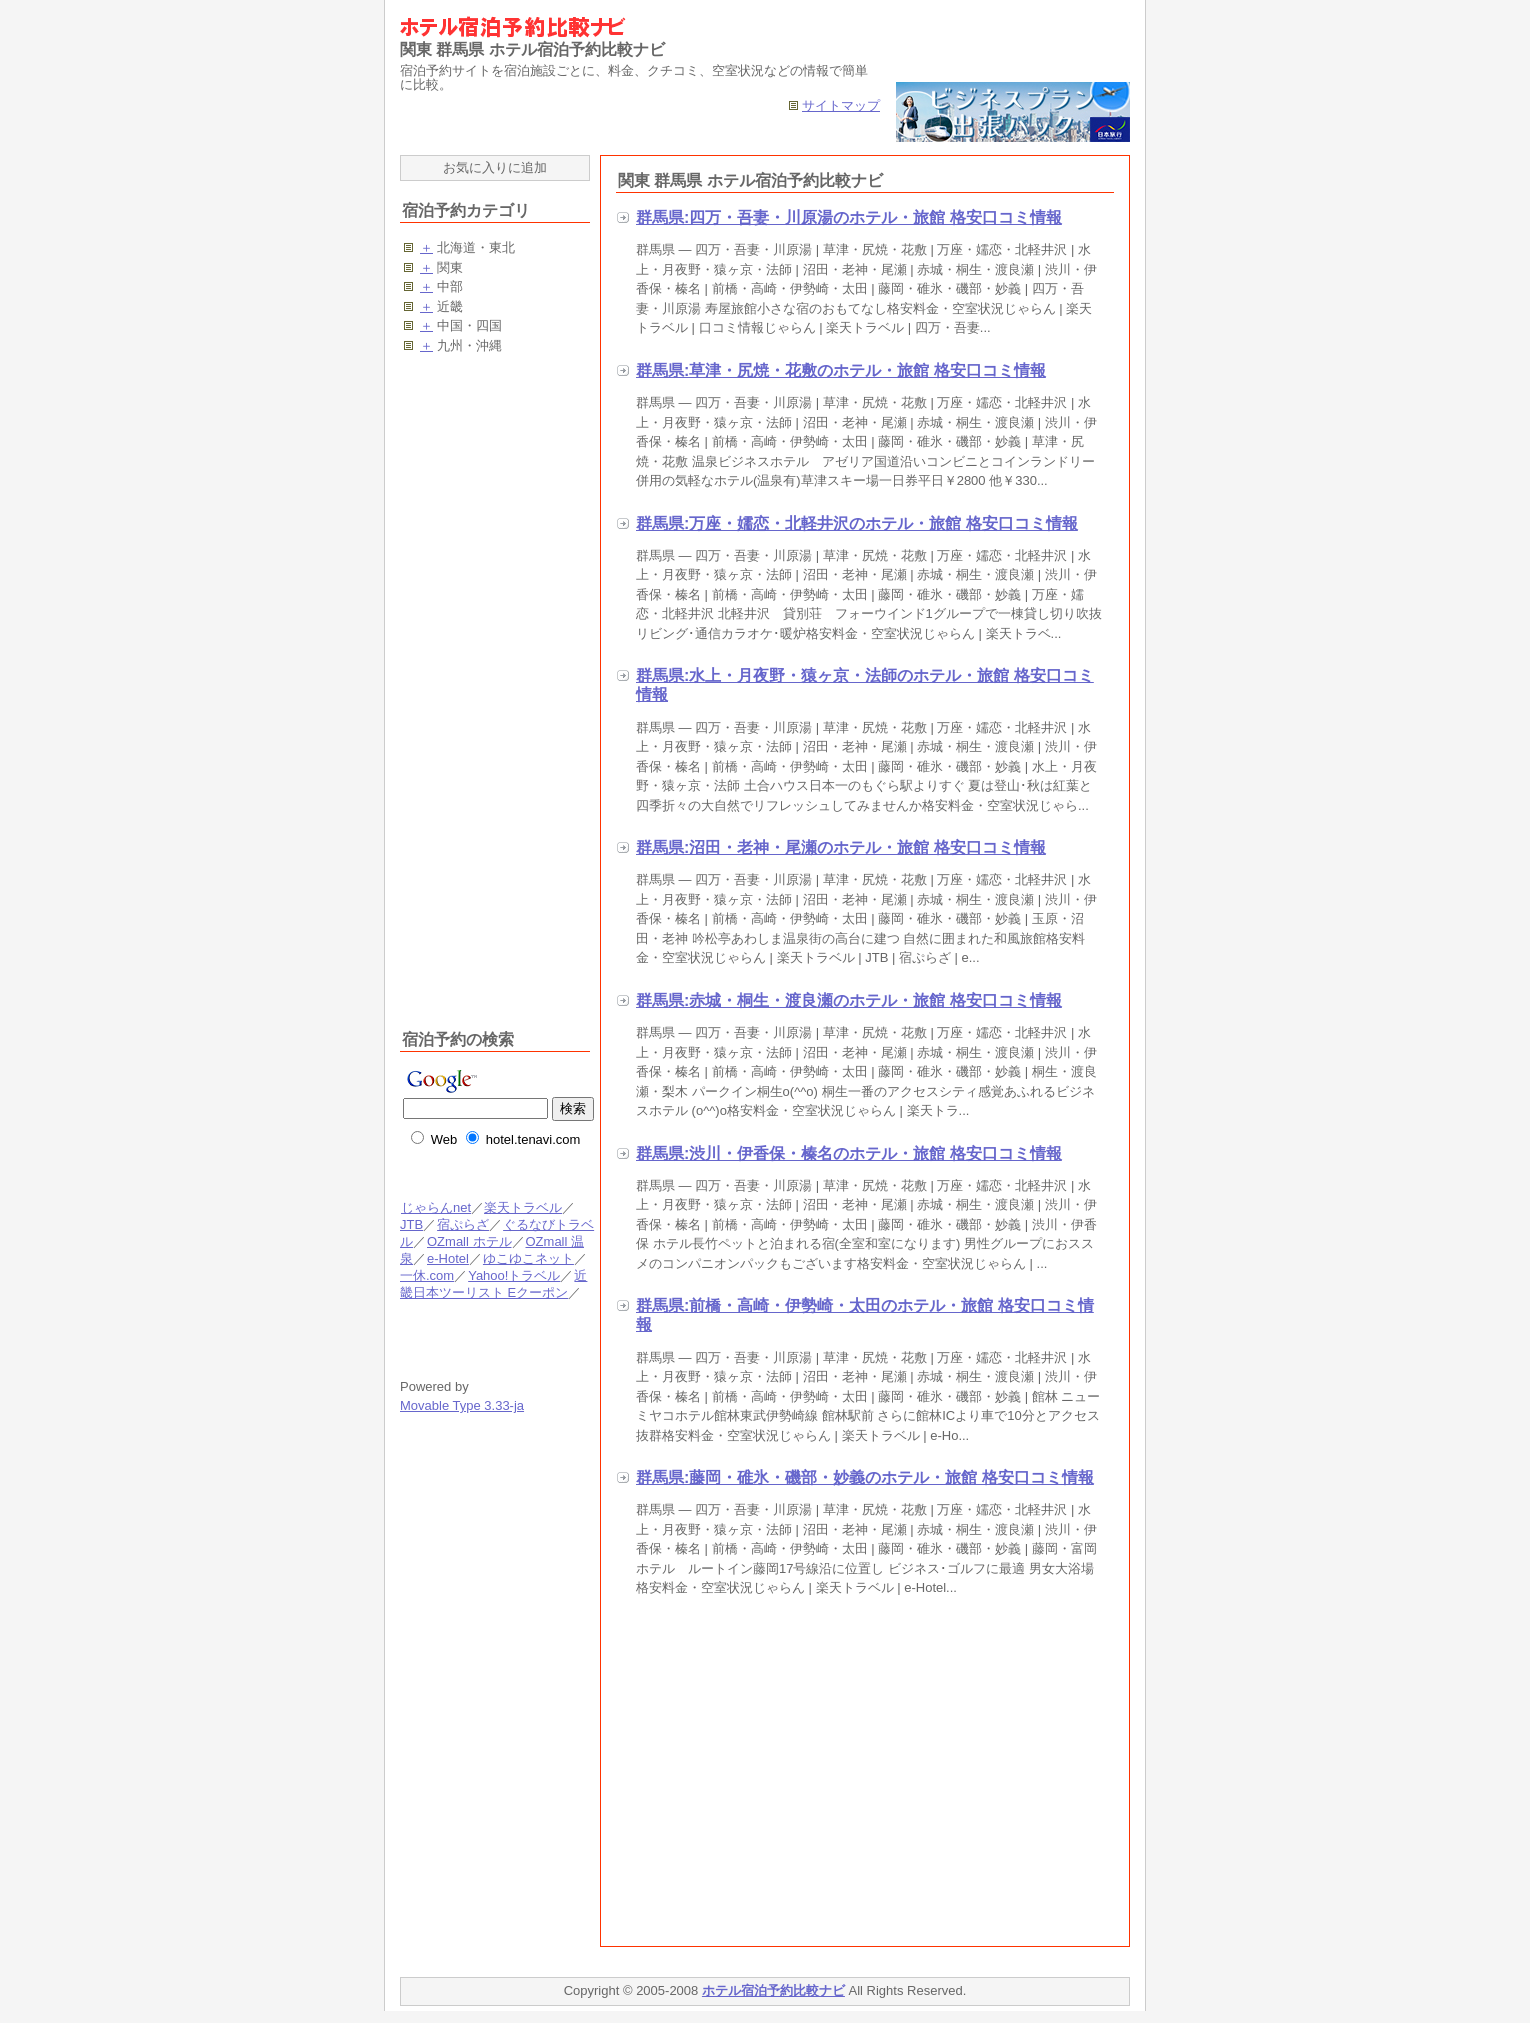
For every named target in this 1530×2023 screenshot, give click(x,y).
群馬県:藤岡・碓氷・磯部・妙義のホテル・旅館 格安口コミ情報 (865, 1477)
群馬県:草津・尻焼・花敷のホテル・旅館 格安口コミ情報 (841, 370)
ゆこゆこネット (528, 1258)
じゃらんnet (435, 1207)
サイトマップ (841, 105)
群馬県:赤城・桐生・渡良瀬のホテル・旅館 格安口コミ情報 (849, 1000)
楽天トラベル (523, 1207)
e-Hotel (447, 1258)
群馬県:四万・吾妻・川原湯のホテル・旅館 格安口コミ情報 (849, 217)
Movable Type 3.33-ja (462, 1405)
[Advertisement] (784, 1776)
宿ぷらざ (462, 1224)
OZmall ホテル (469, 1241)
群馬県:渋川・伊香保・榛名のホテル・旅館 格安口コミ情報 (849, 1153)
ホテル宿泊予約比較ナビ (773, 1990)
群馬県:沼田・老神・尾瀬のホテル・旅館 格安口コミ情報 (841, 847)
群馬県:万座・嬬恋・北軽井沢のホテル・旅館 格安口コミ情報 (857, 523)
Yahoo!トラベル (513, 1275)
